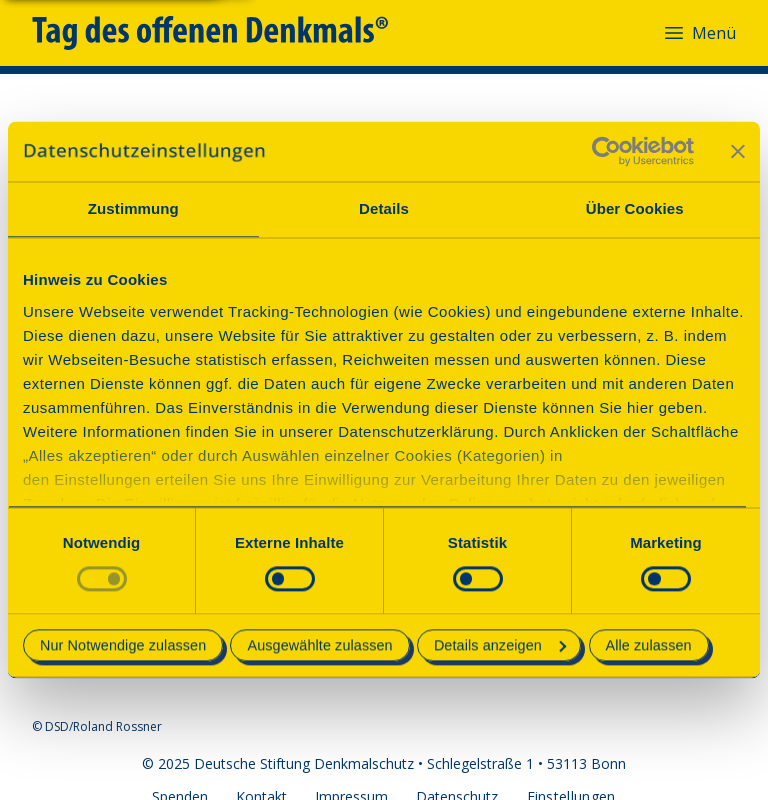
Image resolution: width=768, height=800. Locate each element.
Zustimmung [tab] (133, 208)
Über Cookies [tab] (635, 208)
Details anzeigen (500, 646)
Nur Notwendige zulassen (123, 646)
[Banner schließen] (738, 151)
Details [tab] (384, 208)
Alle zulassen (649, 646)
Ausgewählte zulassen (319, 646)
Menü (699, 33)
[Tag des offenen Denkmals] (224, 33)
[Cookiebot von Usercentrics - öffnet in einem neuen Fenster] (606, 151)
